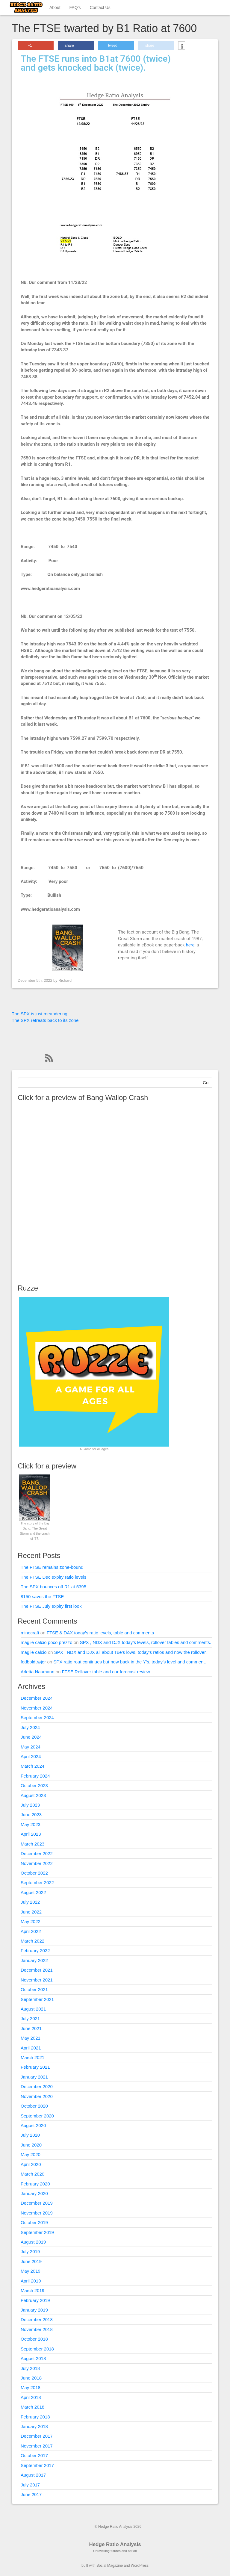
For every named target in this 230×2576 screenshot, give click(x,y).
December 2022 (37, 1853)
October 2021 (34, 1989)
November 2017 (37, 2445)
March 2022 (32, 1940)
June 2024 (31, 1736)
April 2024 (31, 1756)
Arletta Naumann (38, 1671)
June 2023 (31, 1814)
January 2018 (34, 2426)
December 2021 (37, 1970)
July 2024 (30, 1727)
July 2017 (30, 2484)
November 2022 (37, 1863)
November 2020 (37, 2096)
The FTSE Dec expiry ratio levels (53, 1577)
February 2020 (35, 2183)
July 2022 (30, 1902)
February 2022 (35, 1950)
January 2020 (34, 2193)
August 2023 (33, 1795)
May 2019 (30, 2271)
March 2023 (32, 1843)
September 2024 (37, 1717)
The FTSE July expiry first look (51, 1606)
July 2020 (30, 2135)
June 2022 (31, 1911)
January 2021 (34, 2076)
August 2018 (33, 2358)
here (190, 945)
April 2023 (31, 1834)
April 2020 (31, 2164)
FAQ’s (75, 7)
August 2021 (33, 2008)
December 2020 (37, 2086)
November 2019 (37, 2212)
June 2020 (31, 2144)
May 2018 (30, 2387)
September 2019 (37, 2232)
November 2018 (37, 2329)
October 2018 (34, 2338)
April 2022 (31, 1931)
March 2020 (32, 2173)
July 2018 (30, 2368)
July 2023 (30, 1804)
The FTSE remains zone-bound (52, 1567)
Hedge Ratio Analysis (115, 2544)
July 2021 (30, 2018)
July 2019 (30, 2251)
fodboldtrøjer (33, 1661)
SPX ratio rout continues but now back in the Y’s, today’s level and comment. (129, 1661)
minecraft (30, 1632)
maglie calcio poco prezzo (46, 1642)
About (54, 7)
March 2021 (32, 2057)
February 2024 (35, 1775)
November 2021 (37, 1979)
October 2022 (34, 1872)
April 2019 (31, 2280)
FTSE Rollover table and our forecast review (106, 1671)
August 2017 (33, 2474)
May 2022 (30, 1921)
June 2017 (31, 2494)
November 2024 (37, 1707)
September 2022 (37, 1882)
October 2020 (34, 2105)
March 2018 (32, 2406)
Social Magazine (109, 2565)
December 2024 (37, 1698)
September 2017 (37, 2465)
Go (205, 1082)
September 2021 (37, 1999)
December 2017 (37, 2436)
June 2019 (31, 2261)
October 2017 (34, 2455)
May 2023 (30, 1824)
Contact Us (100, 7)
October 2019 (34, 2222)
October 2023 (34, 1785)
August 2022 (33, 1892)
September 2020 (37, 2115)
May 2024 (30, 1746)
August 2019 (33, 2241)
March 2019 (32, 2290)
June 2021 (31, 2028)
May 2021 (30, 2037)
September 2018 (37, 2348)
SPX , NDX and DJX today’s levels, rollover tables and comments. (145, 1642)
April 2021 (31, 2047)
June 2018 (31, 2377)
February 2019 (35, 2300)
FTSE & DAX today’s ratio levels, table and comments (100, 1632)
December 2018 (37, 2319)
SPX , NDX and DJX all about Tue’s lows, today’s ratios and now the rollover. (130, 1652)
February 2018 (35, 2416)
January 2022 (34, 1960)
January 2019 (34, 2309)
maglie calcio (34, 1652)
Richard (65, 980)
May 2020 (30, 2154)
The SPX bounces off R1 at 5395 (53, 1586)
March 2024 (32, 1766)
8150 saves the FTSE (42, 1596)
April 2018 (31, 2397)
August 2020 (33, 2125)
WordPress (140, 2565)
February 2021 (35, 2067)
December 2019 (37, 2203)
